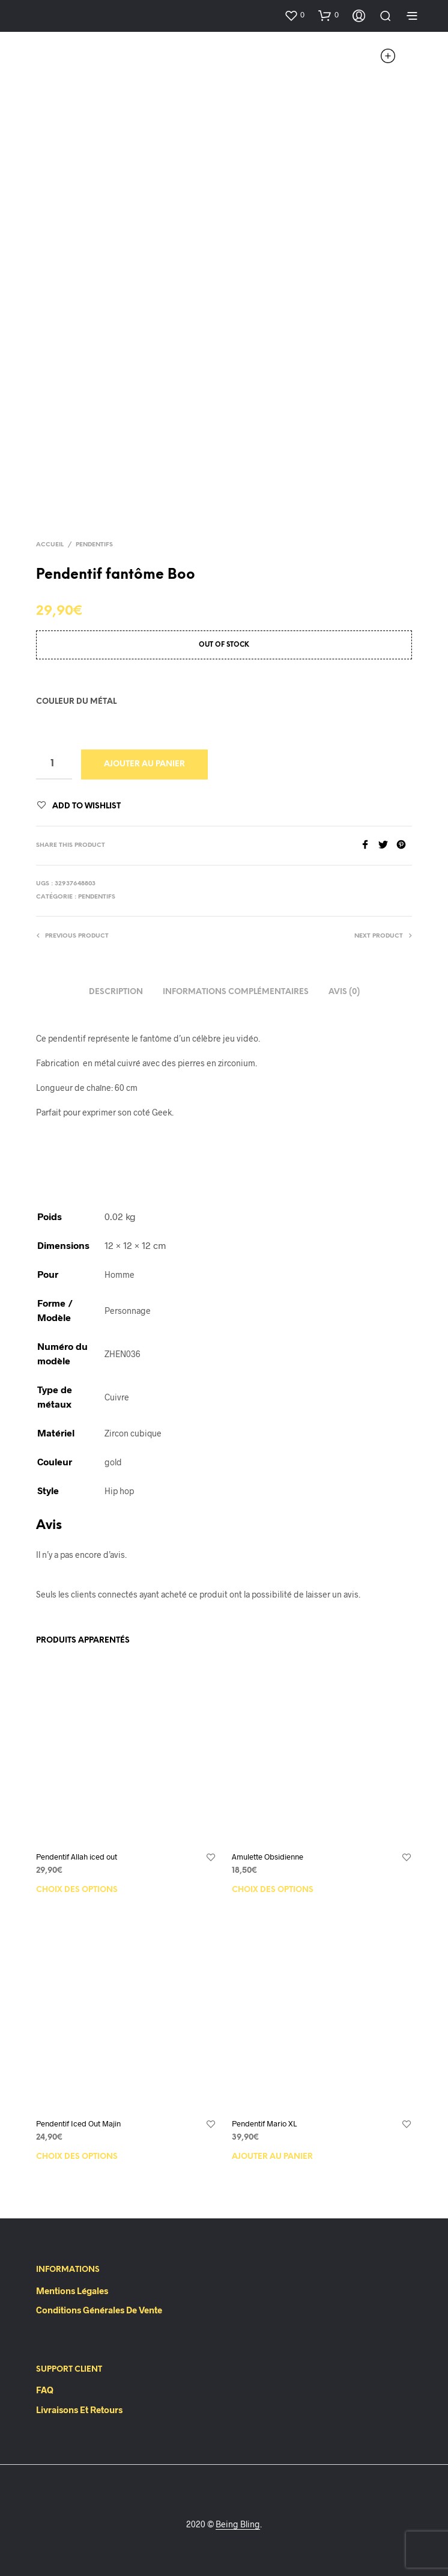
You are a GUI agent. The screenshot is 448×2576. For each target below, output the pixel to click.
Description (116, 992)
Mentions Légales (72, 2290)
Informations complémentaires (236, 992)
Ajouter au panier (144, 764)
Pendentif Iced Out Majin (78, 2123)
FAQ (44, 2389)
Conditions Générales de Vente (99, 2309)
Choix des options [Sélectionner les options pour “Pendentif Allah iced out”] (77, 1890)
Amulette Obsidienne (267, 1856)
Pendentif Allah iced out (76, 1856)
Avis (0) (344, 992)
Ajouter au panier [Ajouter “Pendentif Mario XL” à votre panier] (272, 2157)
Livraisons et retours (79, 2409)
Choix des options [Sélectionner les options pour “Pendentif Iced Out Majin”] (77, 2157)
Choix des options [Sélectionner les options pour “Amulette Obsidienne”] (272, 1890)
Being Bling (238, 2524)
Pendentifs (94, 545)
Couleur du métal (76, 702)
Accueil (50, 545)
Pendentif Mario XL (264, 2123)
